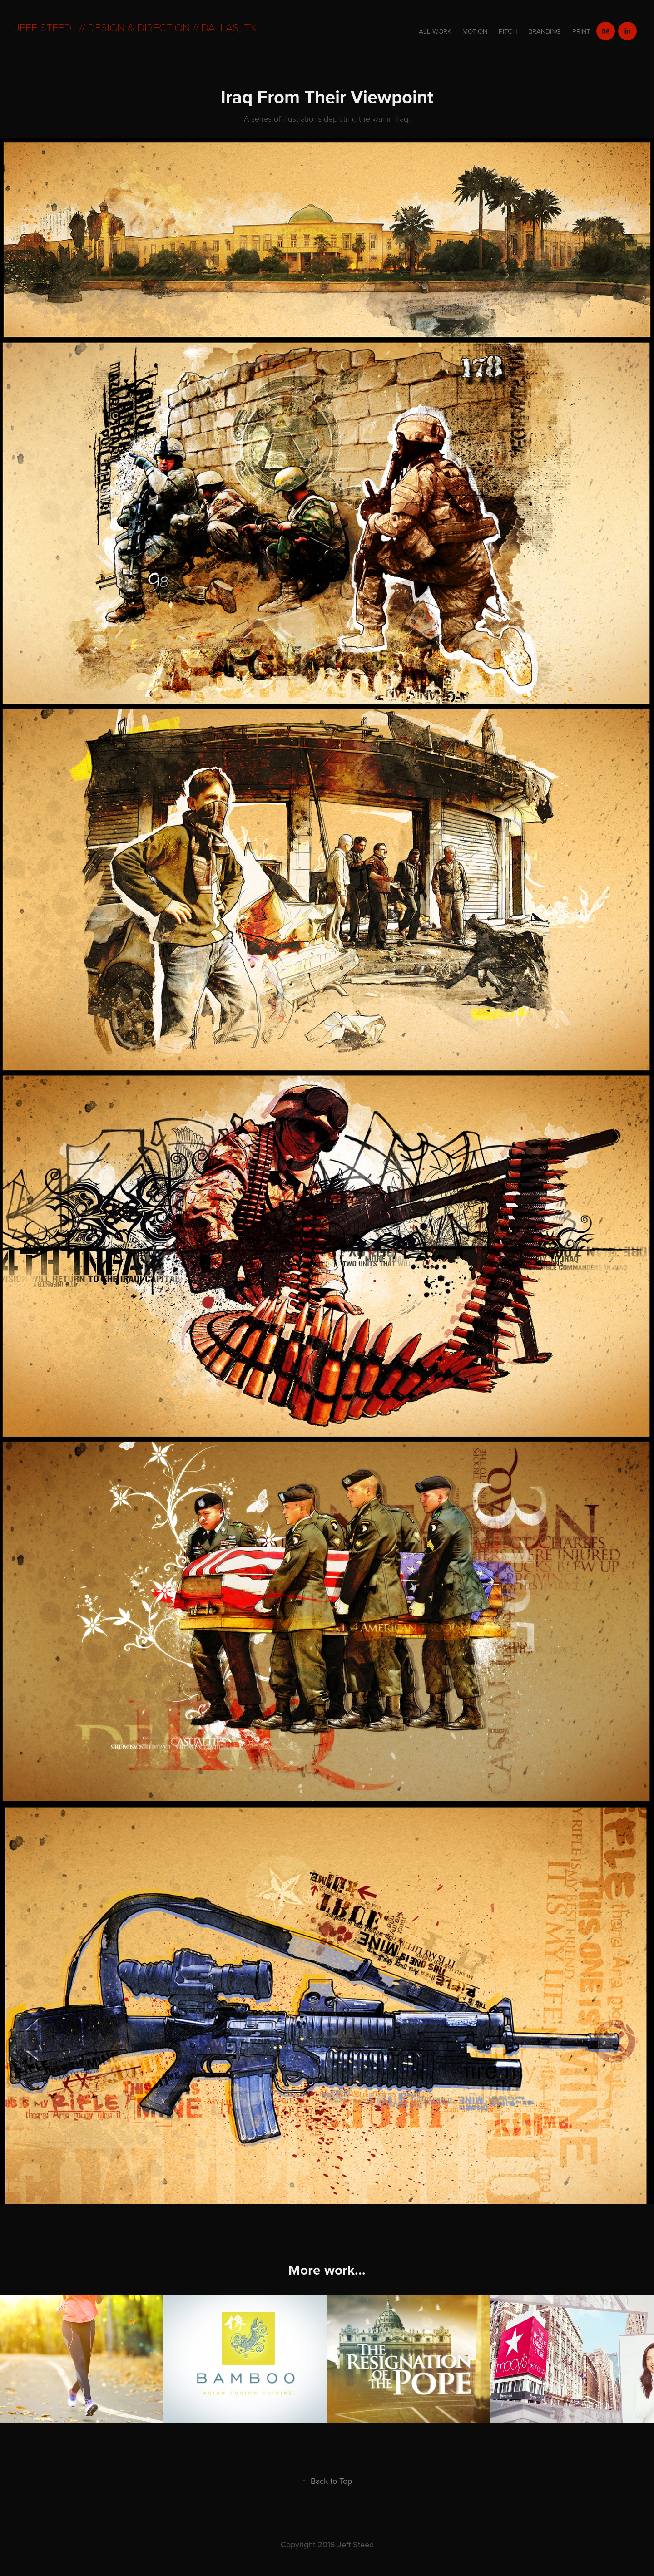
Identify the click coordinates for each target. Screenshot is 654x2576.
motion (474, 31)
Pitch (508, 31)
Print (581, 31)
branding (544, 31)
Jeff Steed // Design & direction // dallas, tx (136, 27)
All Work (435, 31)
